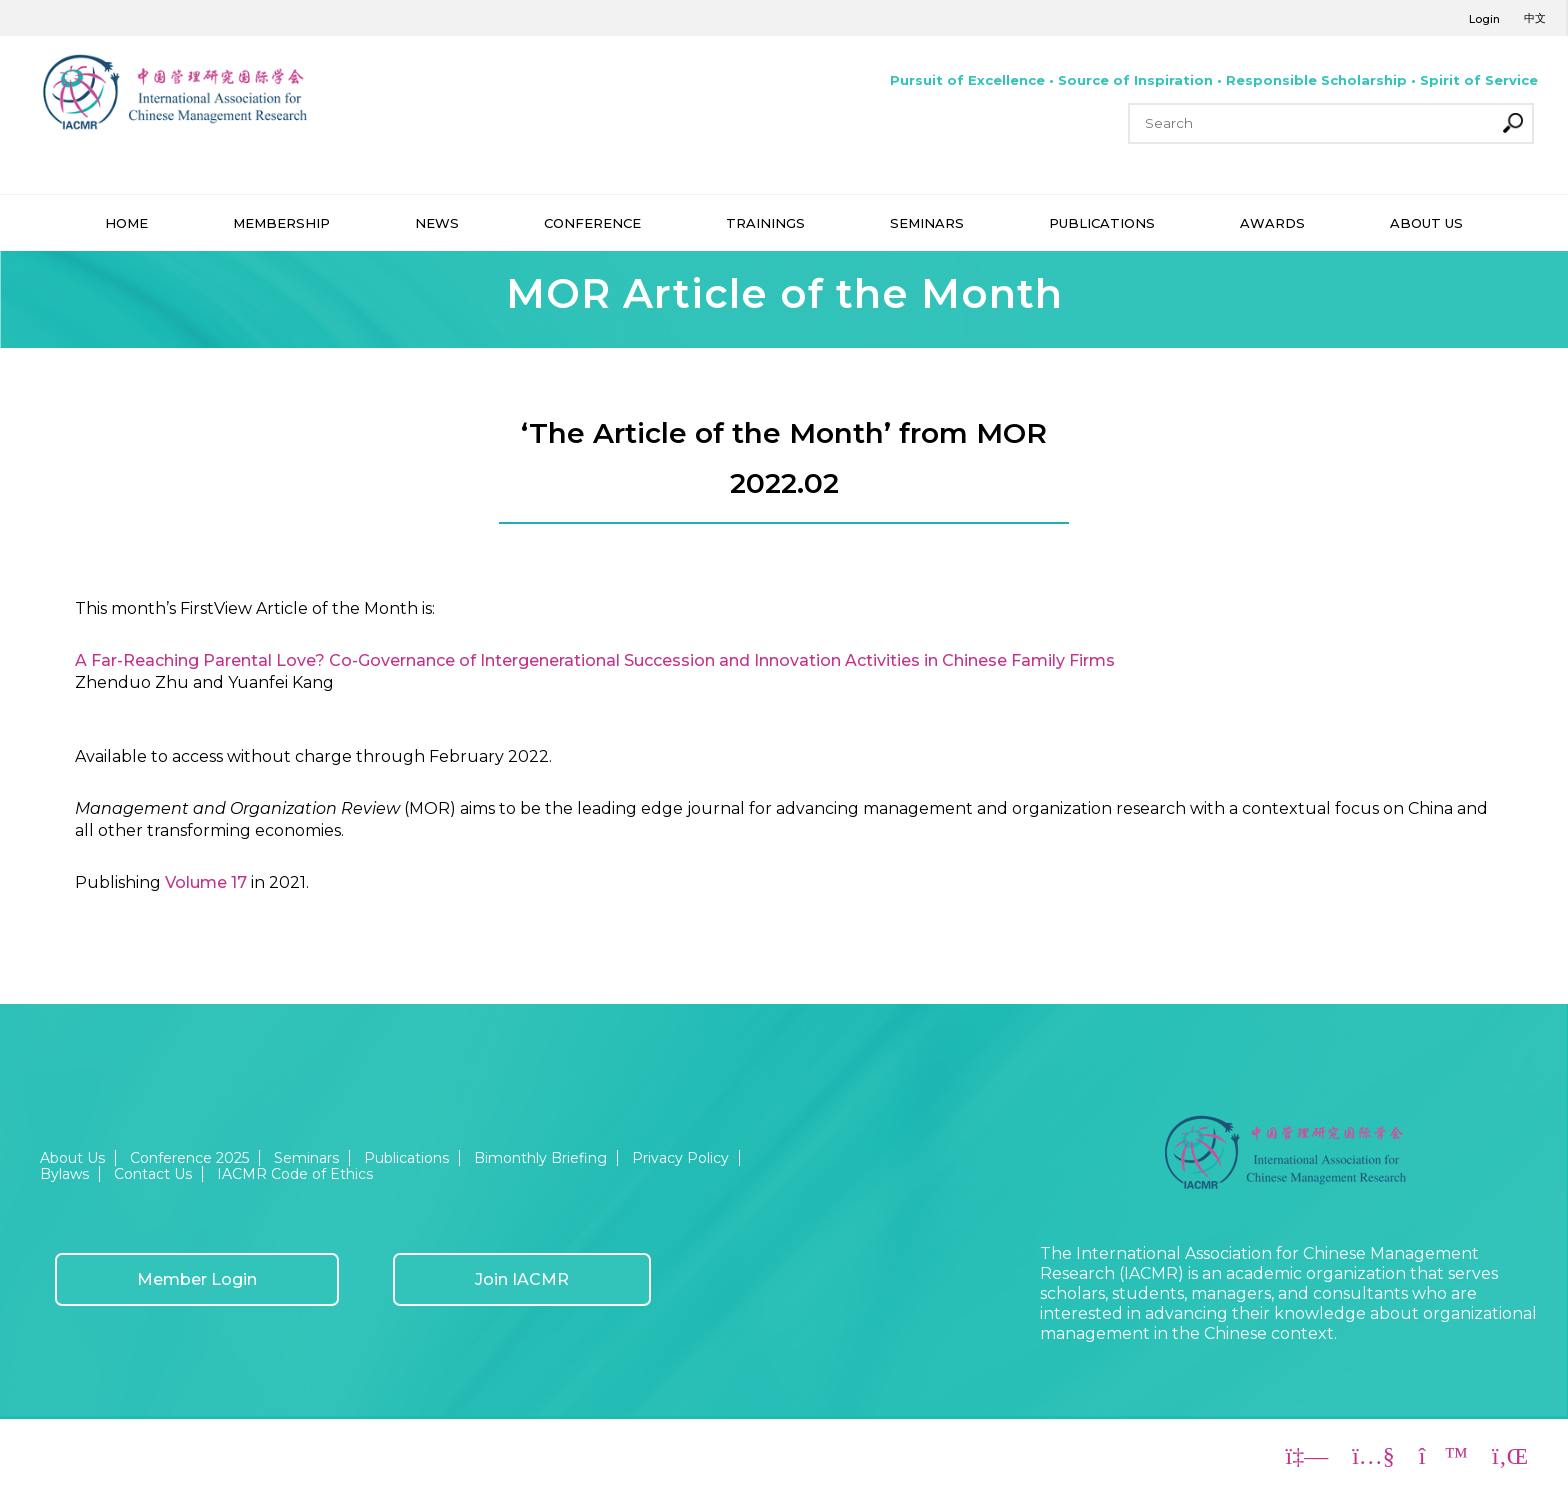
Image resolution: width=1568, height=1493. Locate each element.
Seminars (306, 1158)
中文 (1535, 18)
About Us (72, 1158)
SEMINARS (927, 223)
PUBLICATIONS (1102, 223)
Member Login (197, 1279)
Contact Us (153, 1174)
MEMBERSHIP (281, 223)
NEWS (437, 223)
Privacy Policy (680, 1158)
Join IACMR (522, 1279)
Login (1484, 19)
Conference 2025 (189, 1158)
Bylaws (64, 1174)
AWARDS (1272, 223)
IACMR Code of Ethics (295, 1174)
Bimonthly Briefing (540, 1158)
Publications (406, 1158)
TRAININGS (765, 223)
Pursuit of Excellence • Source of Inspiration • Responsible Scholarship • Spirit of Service (1214, 80)
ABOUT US (1426, 223)
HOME (126, 223)
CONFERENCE (592, 223)
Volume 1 (201, 882)
